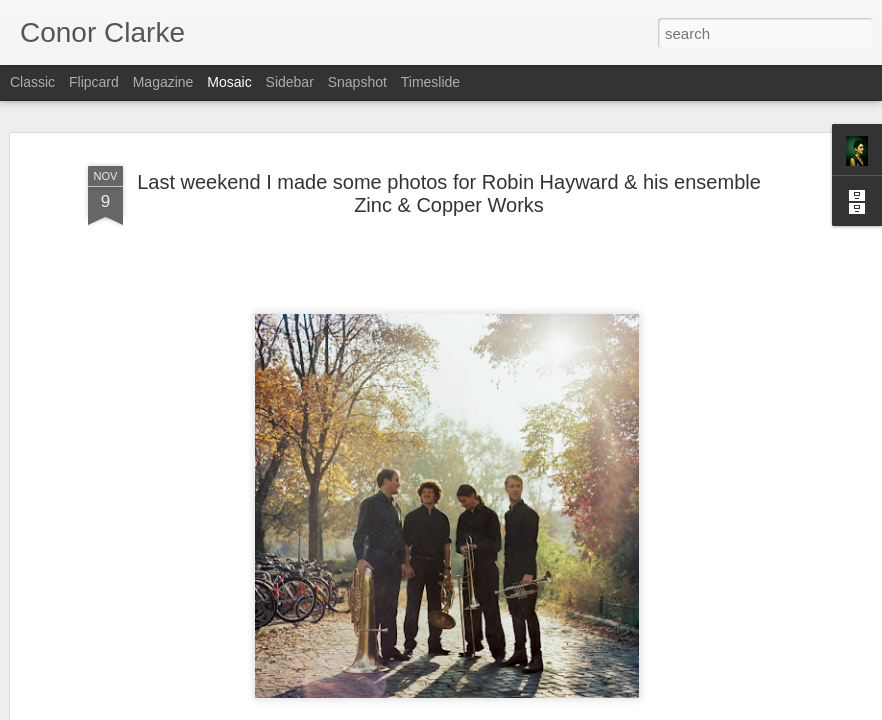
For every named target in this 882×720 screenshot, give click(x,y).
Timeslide (430, 82)
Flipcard (94, 82)
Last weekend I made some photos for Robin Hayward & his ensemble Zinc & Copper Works (449, 193)
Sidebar (290, 82)
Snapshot (357, 82)
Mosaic (229, 82)
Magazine (163, 82)
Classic (32, 82)
